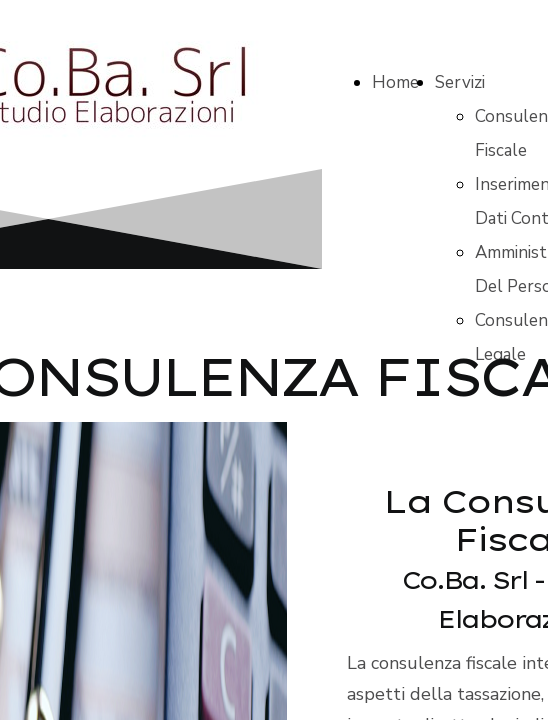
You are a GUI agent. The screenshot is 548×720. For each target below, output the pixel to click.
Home (395, 82)
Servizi (460, 82)
